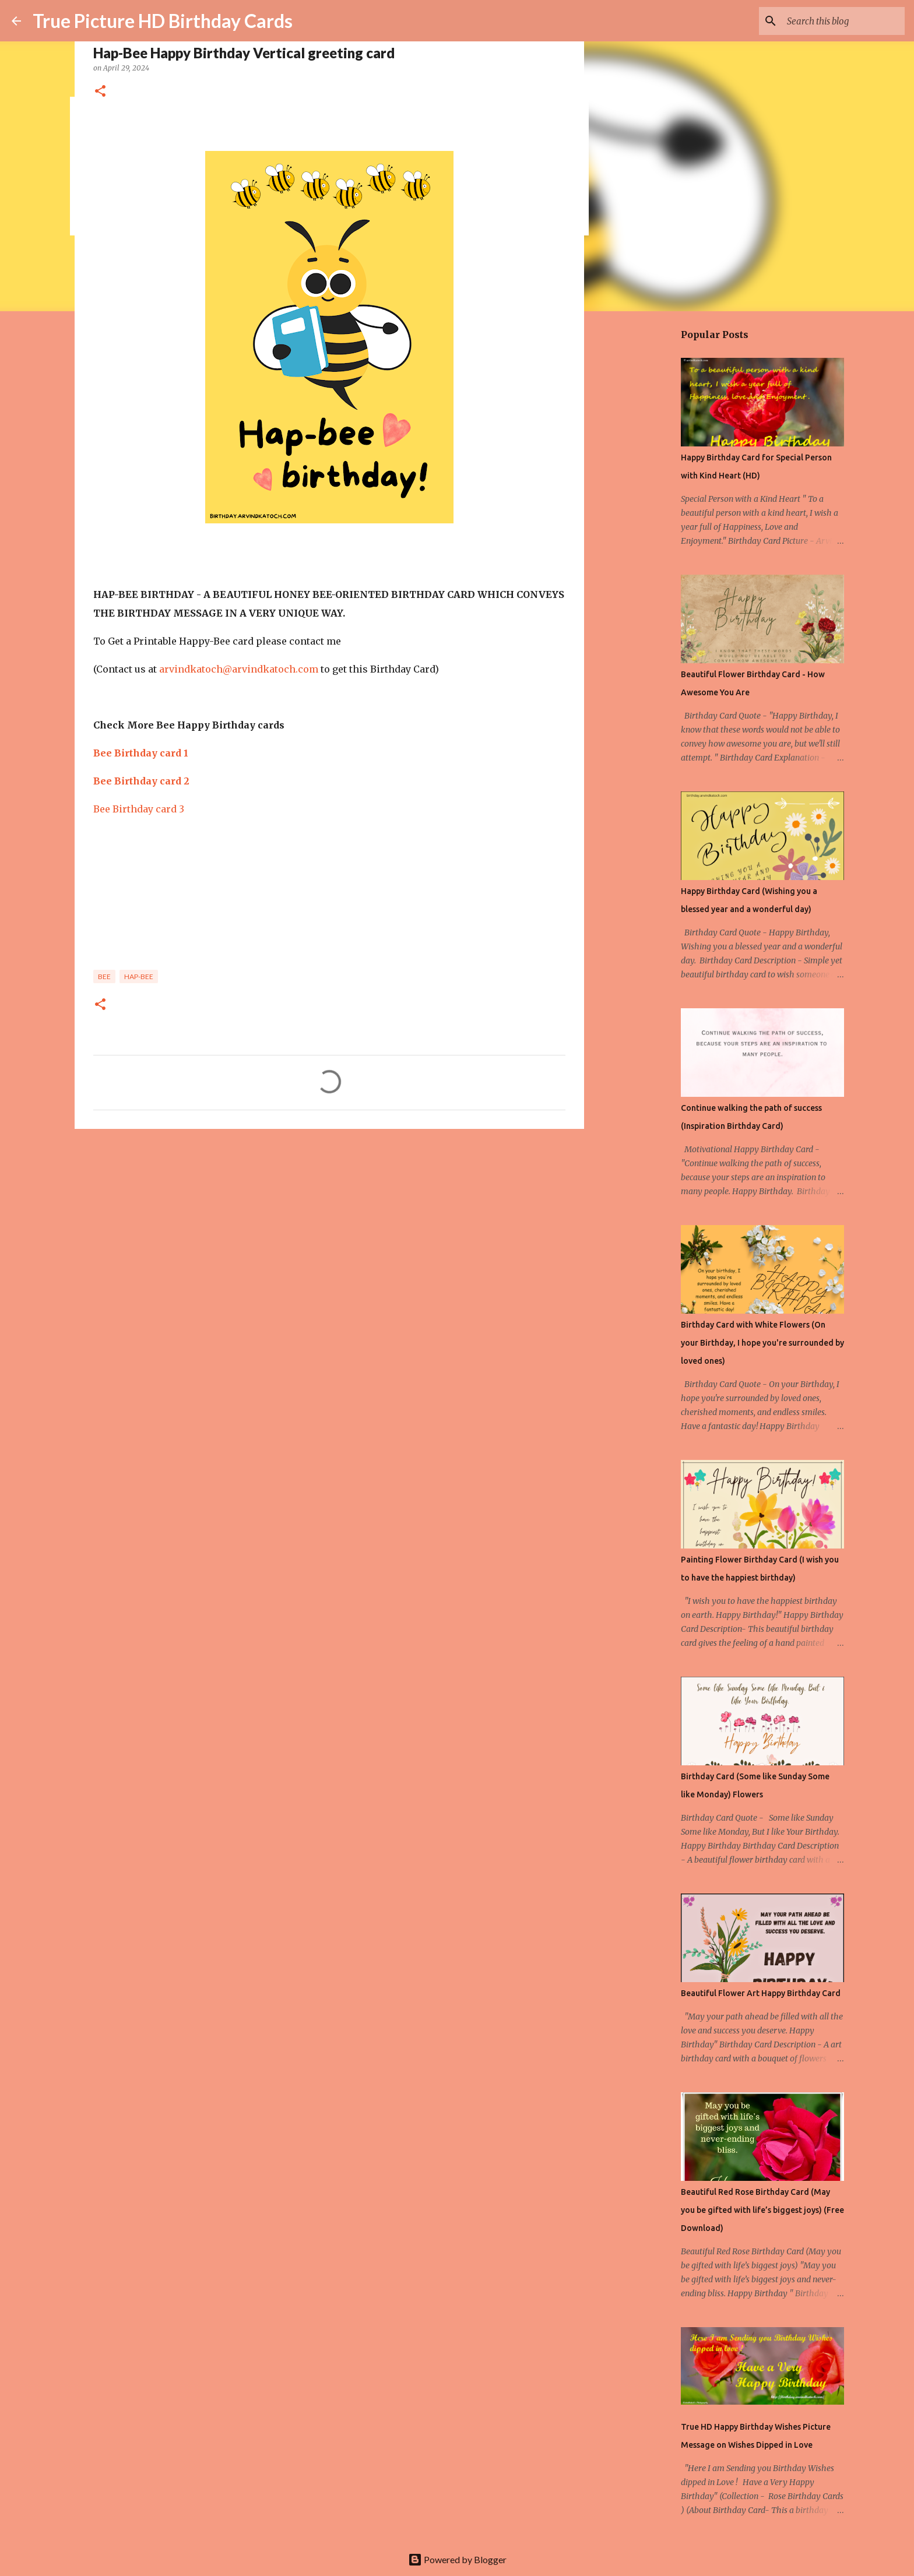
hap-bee (138, 976)
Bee (104, 976)
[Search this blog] (843, 21)
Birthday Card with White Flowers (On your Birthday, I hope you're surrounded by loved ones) (762, 1343)
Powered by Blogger (457, 2559)
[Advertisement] (329, 1228)
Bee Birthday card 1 (140, 753)
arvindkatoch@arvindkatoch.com (238, 669)
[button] (100, 92)
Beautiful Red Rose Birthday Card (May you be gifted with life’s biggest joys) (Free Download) (762, 2210)
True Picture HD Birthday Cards (163, 20)
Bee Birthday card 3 (138, 809)
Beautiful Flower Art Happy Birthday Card (761, 1993)
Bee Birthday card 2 (141, 781)
